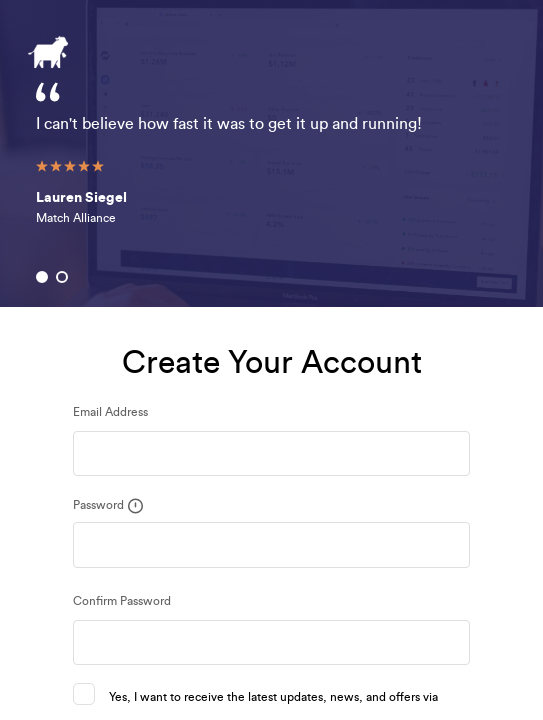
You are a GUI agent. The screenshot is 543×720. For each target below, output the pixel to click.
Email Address (110, 412)
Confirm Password (122, 601)
